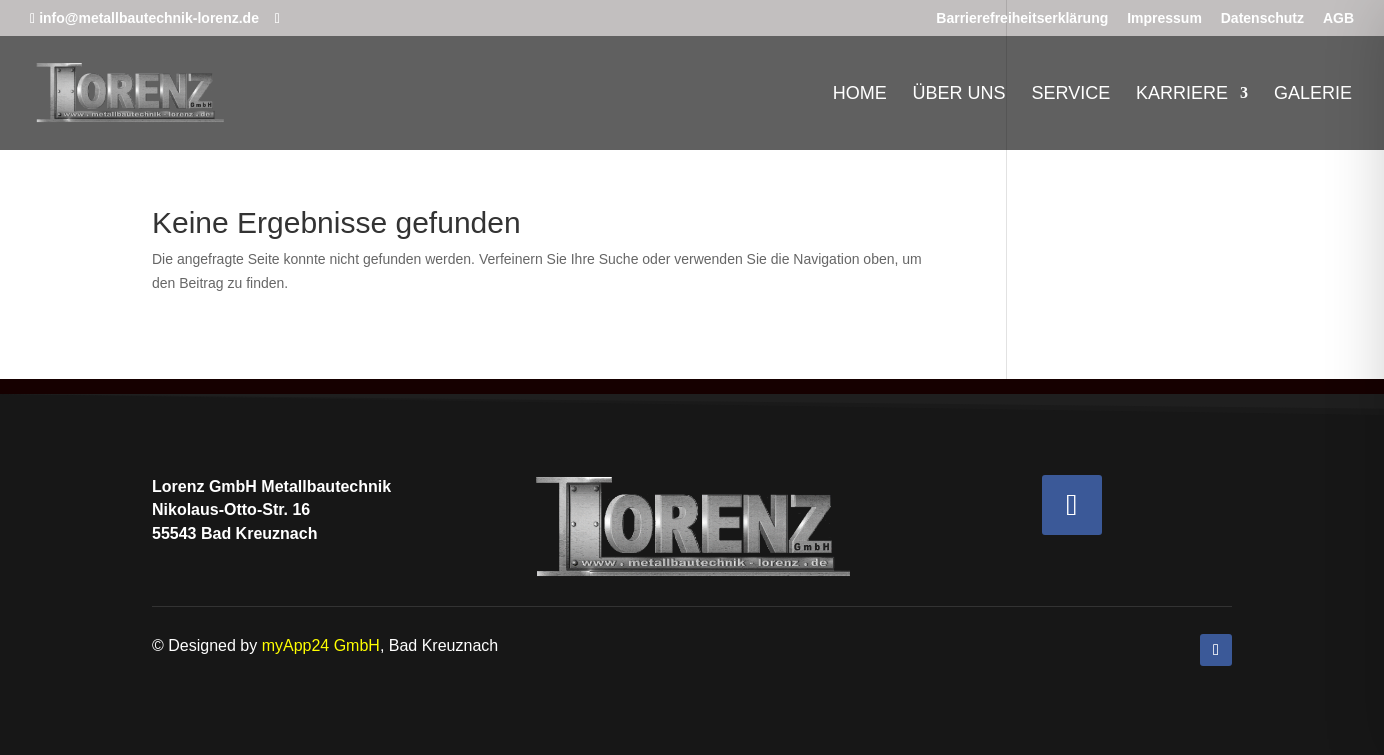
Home (860, 94)
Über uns (959, 94)
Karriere (1182, 94)
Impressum (1164, 18)
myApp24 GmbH (321, 645)
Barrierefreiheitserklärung (1022, 18)
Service (1070, 94)
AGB (1338, 18)
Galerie (1313, 94)
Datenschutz (1262, 18)
